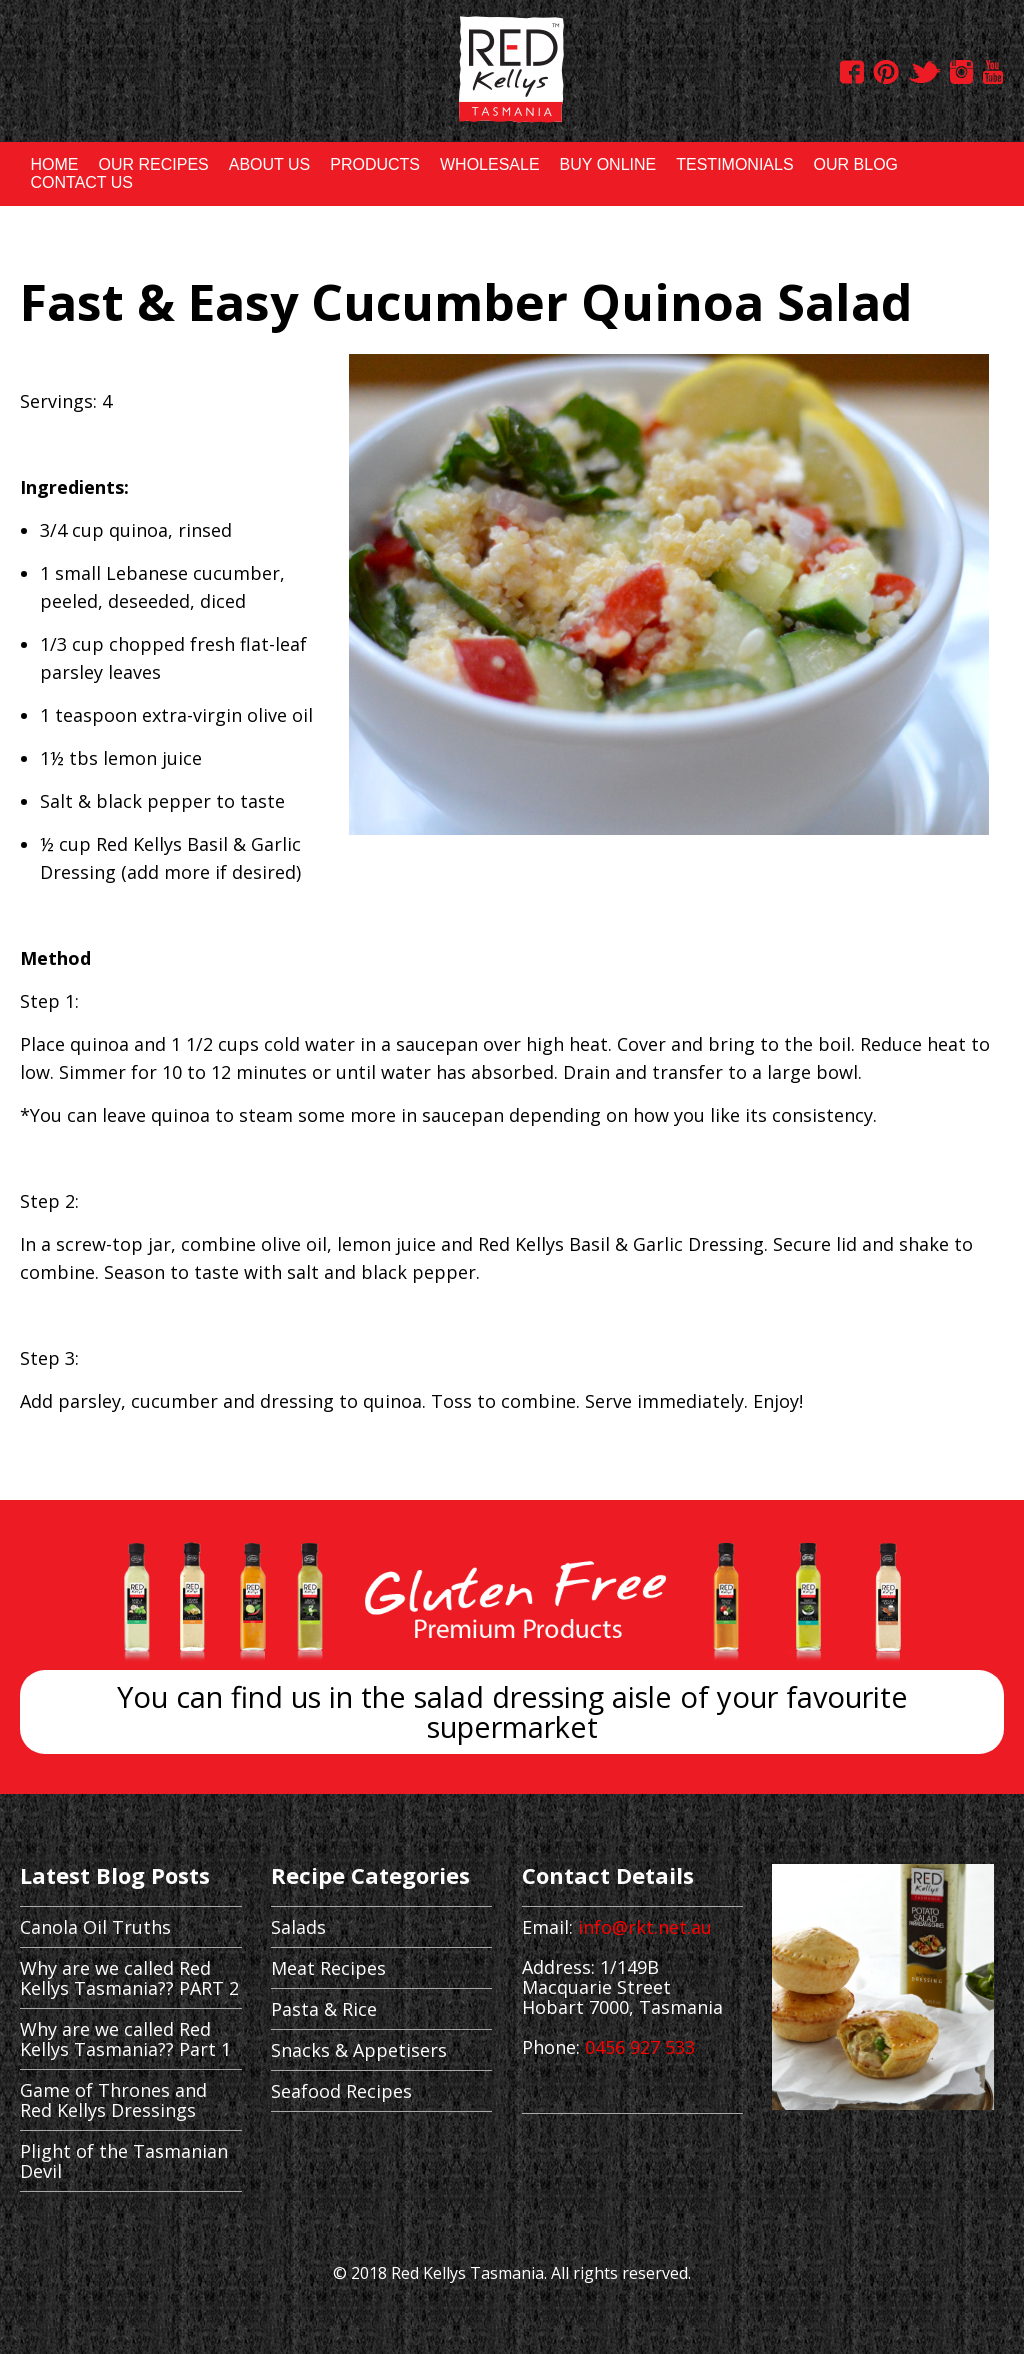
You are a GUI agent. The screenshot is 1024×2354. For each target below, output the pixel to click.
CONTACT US (81, 182)
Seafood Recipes (341, 2091)
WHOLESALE (490, 164)
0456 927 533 (640, 2047)
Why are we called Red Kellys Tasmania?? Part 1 (125, 2039)
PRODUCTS (375, 164)
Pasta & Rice (324, 2009)
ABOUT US (270, 164)
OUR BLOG (856, 164)
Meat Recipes (328, 1968)
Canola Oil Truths (95, 1927)
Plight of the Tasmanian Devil (124, 2161)
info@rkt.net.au (645, 1927)
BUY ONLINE (608, 164)
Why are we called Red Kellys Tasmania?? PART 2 (129, 1978)
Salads (298, 1927)
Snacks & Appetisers (359, 2050)
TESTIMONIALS (734, 164)
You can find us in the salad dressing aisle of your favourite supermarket (512, 1711)
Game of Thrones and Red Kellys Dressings (113, 2100)
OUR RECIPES (153, 164)
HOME (54, 164)
